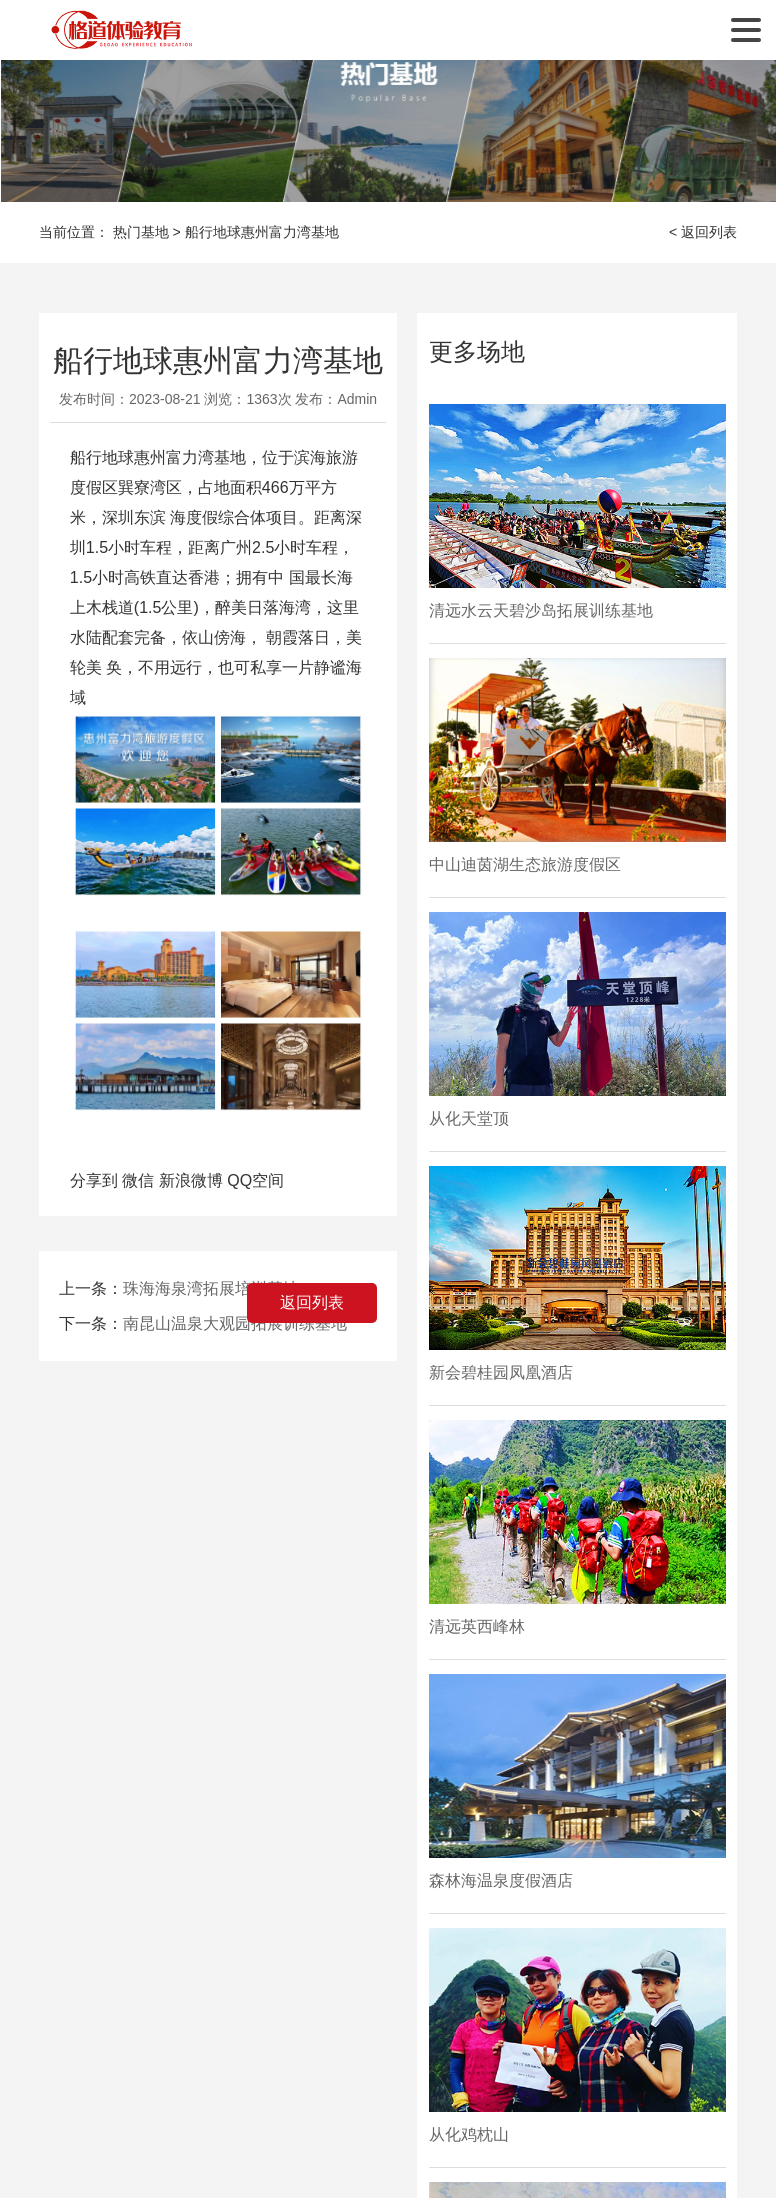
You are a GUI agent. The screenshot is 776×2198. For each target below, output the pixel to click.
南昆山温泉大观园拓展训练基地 (235, 1323)
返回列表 (312, 1302)
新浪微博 (191, 1180)
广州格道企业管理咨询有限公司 (124, 30)
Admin (357, 399)
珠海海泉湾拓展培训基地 (211, 1288)
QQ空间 (255, 1180)
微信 (138, 1180)
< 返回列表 (703, 232)
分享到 (94, 1180)
